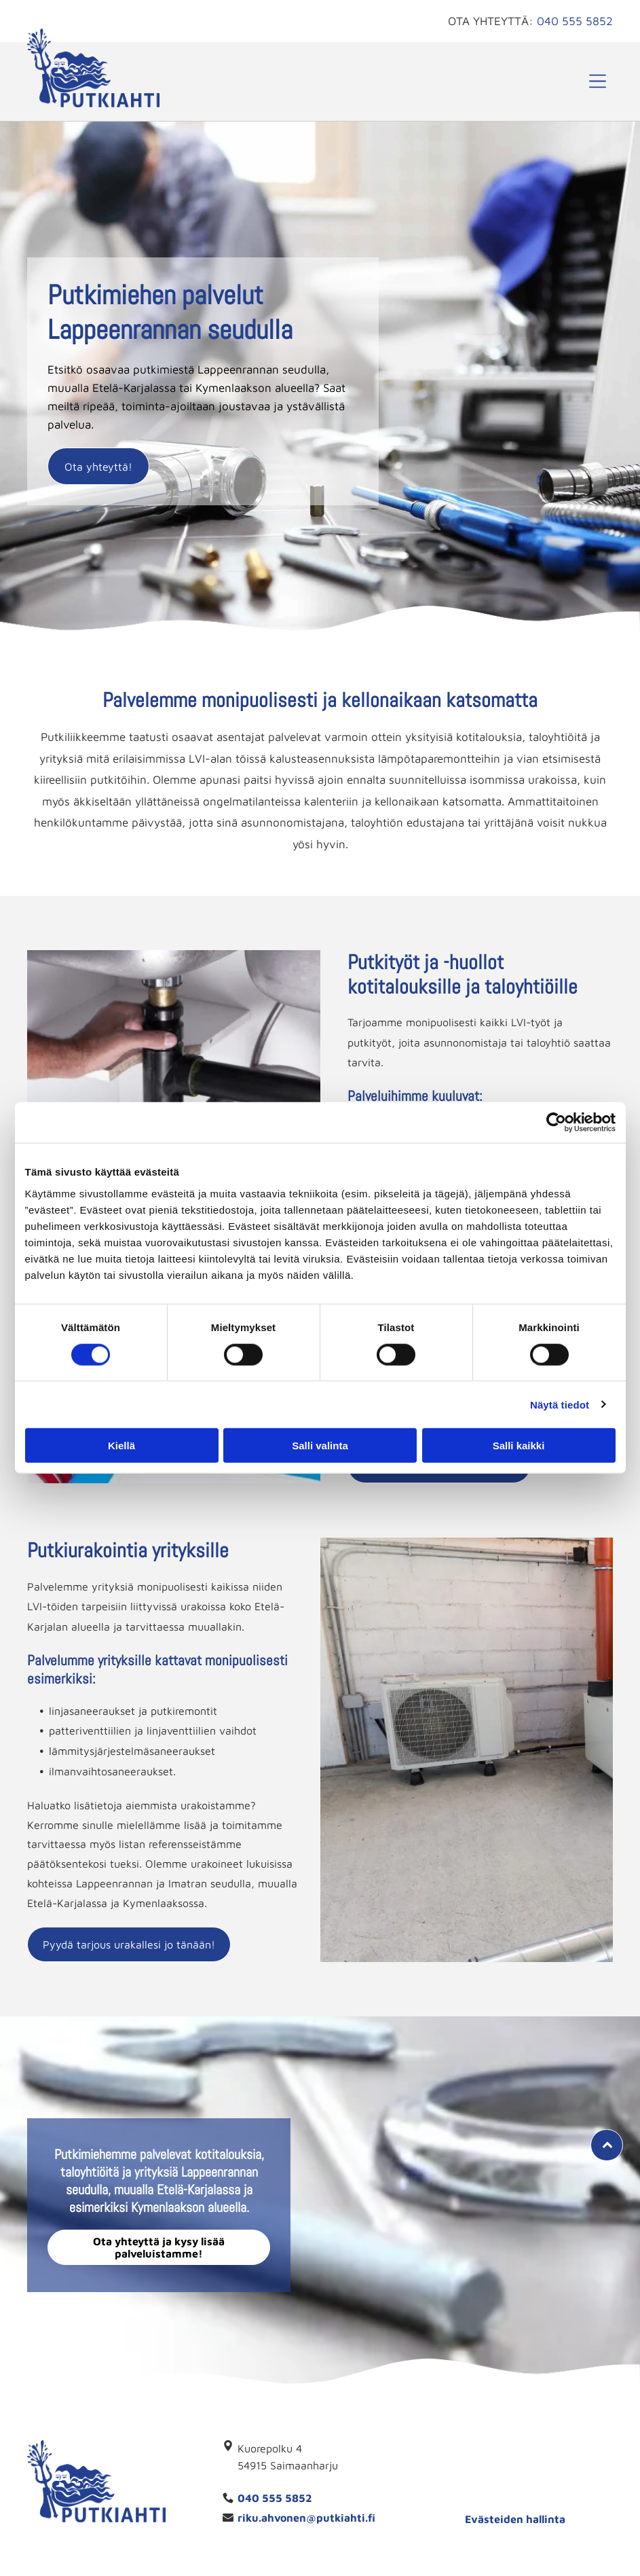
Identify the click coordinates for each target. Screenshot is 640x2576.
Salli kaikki (519, 1445)
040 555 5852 (575, 21)
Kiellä (121, 1445)
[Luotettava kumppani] (452, 2475)
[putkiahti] (578, 2475)
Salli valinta (320, 1445)
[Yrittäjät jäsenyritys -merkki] (515, 2475)
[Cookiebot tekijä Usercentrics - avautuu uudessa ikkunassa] (556, 1122)
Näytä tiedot (559, 1404)
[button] (597, 81)
